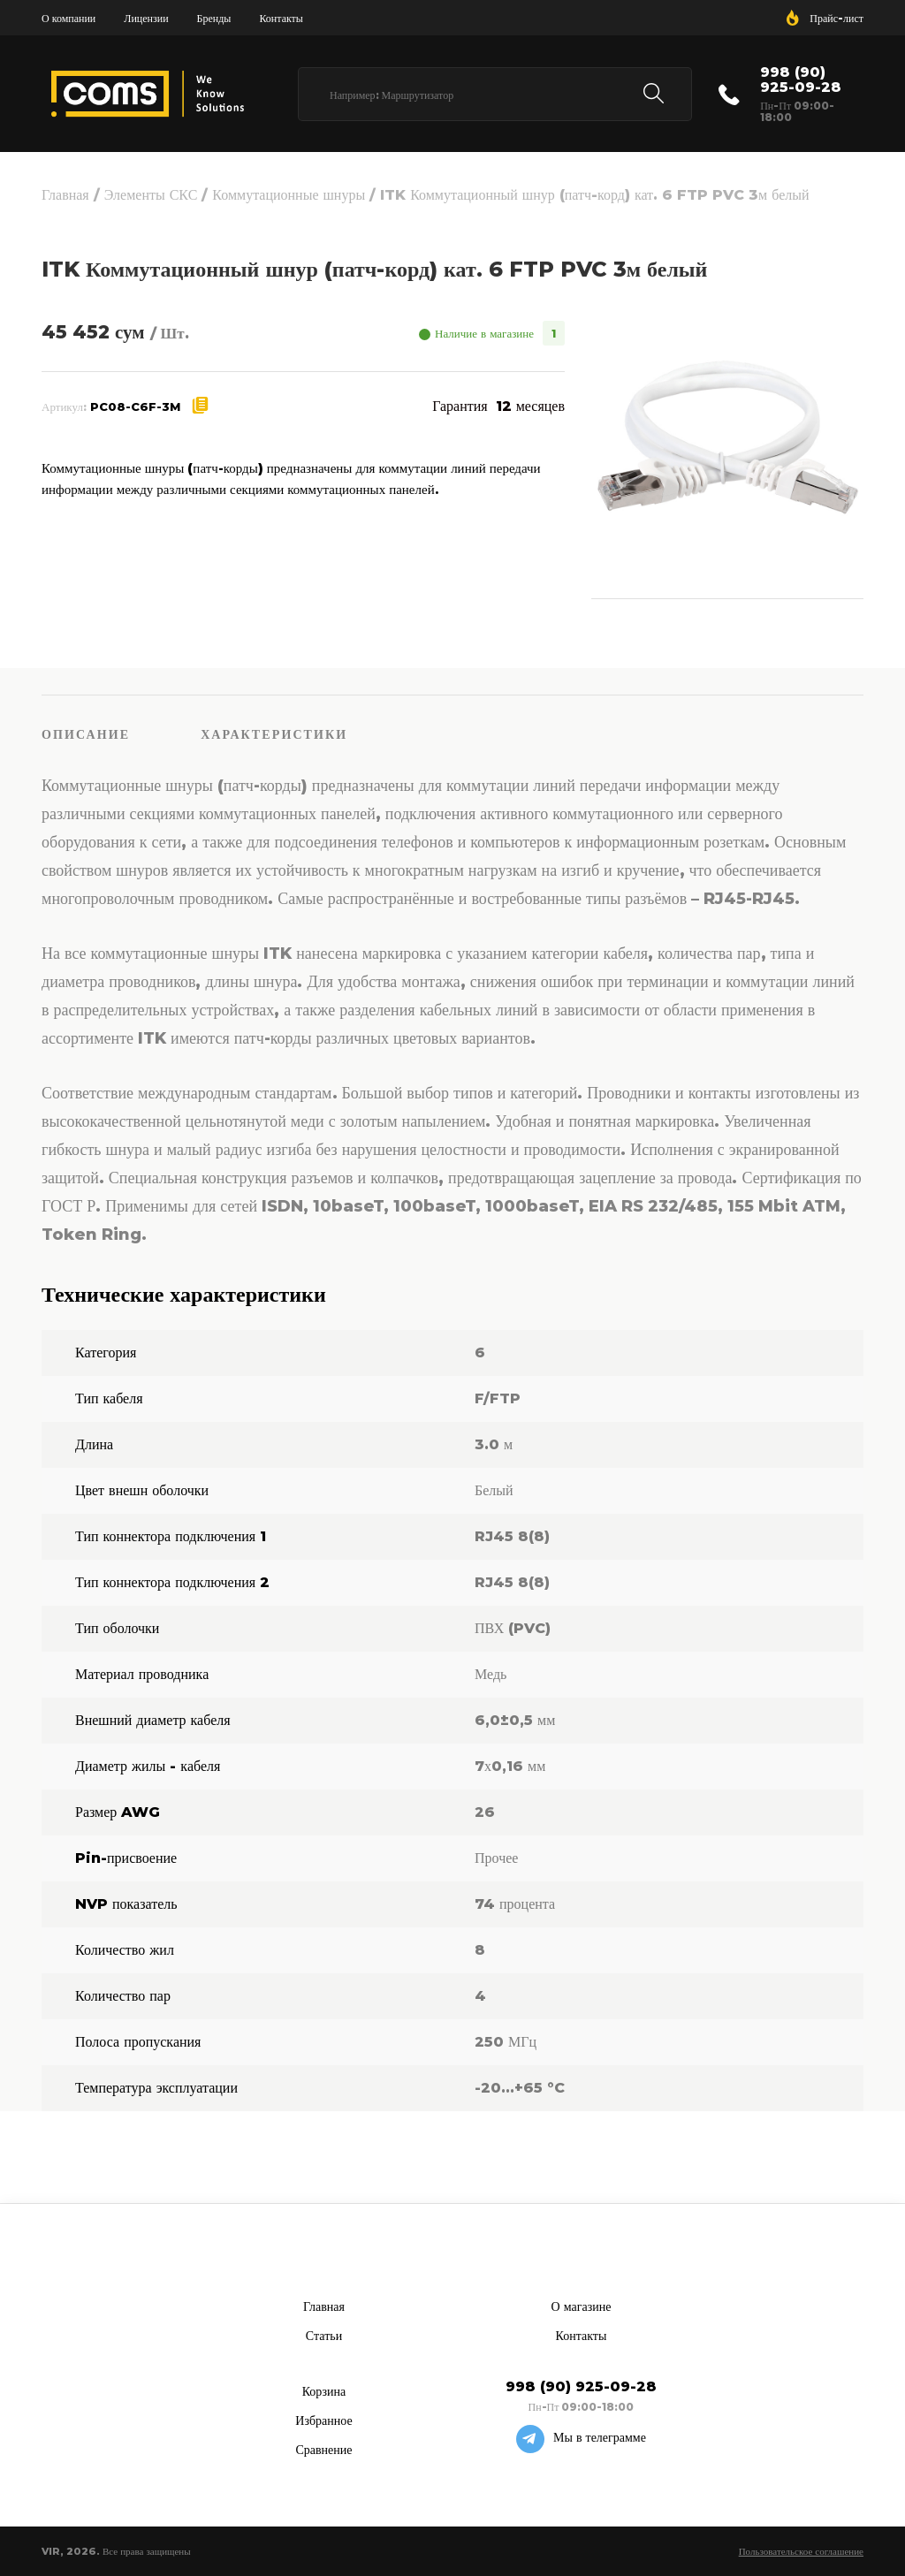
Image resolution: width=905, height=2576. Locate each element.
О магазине (581, 2306)
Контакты (281, 18)
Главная (65, 194)
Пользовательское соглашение (801, 2551)
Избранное (323, 2420)
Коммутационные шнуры (288, 194)
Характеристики (274, 734)
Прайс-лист (836, 18)
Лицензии (146, 18)
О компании (68, 18)
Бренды (214, 18)
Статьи (324, 2336)
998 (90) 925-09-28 (800, 79)
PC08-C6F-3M (135, 406)
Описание (86, 734)
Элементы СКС (151, 194)
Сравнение (323, 2450)
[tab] (121, 733)
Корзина (324, 2391)
